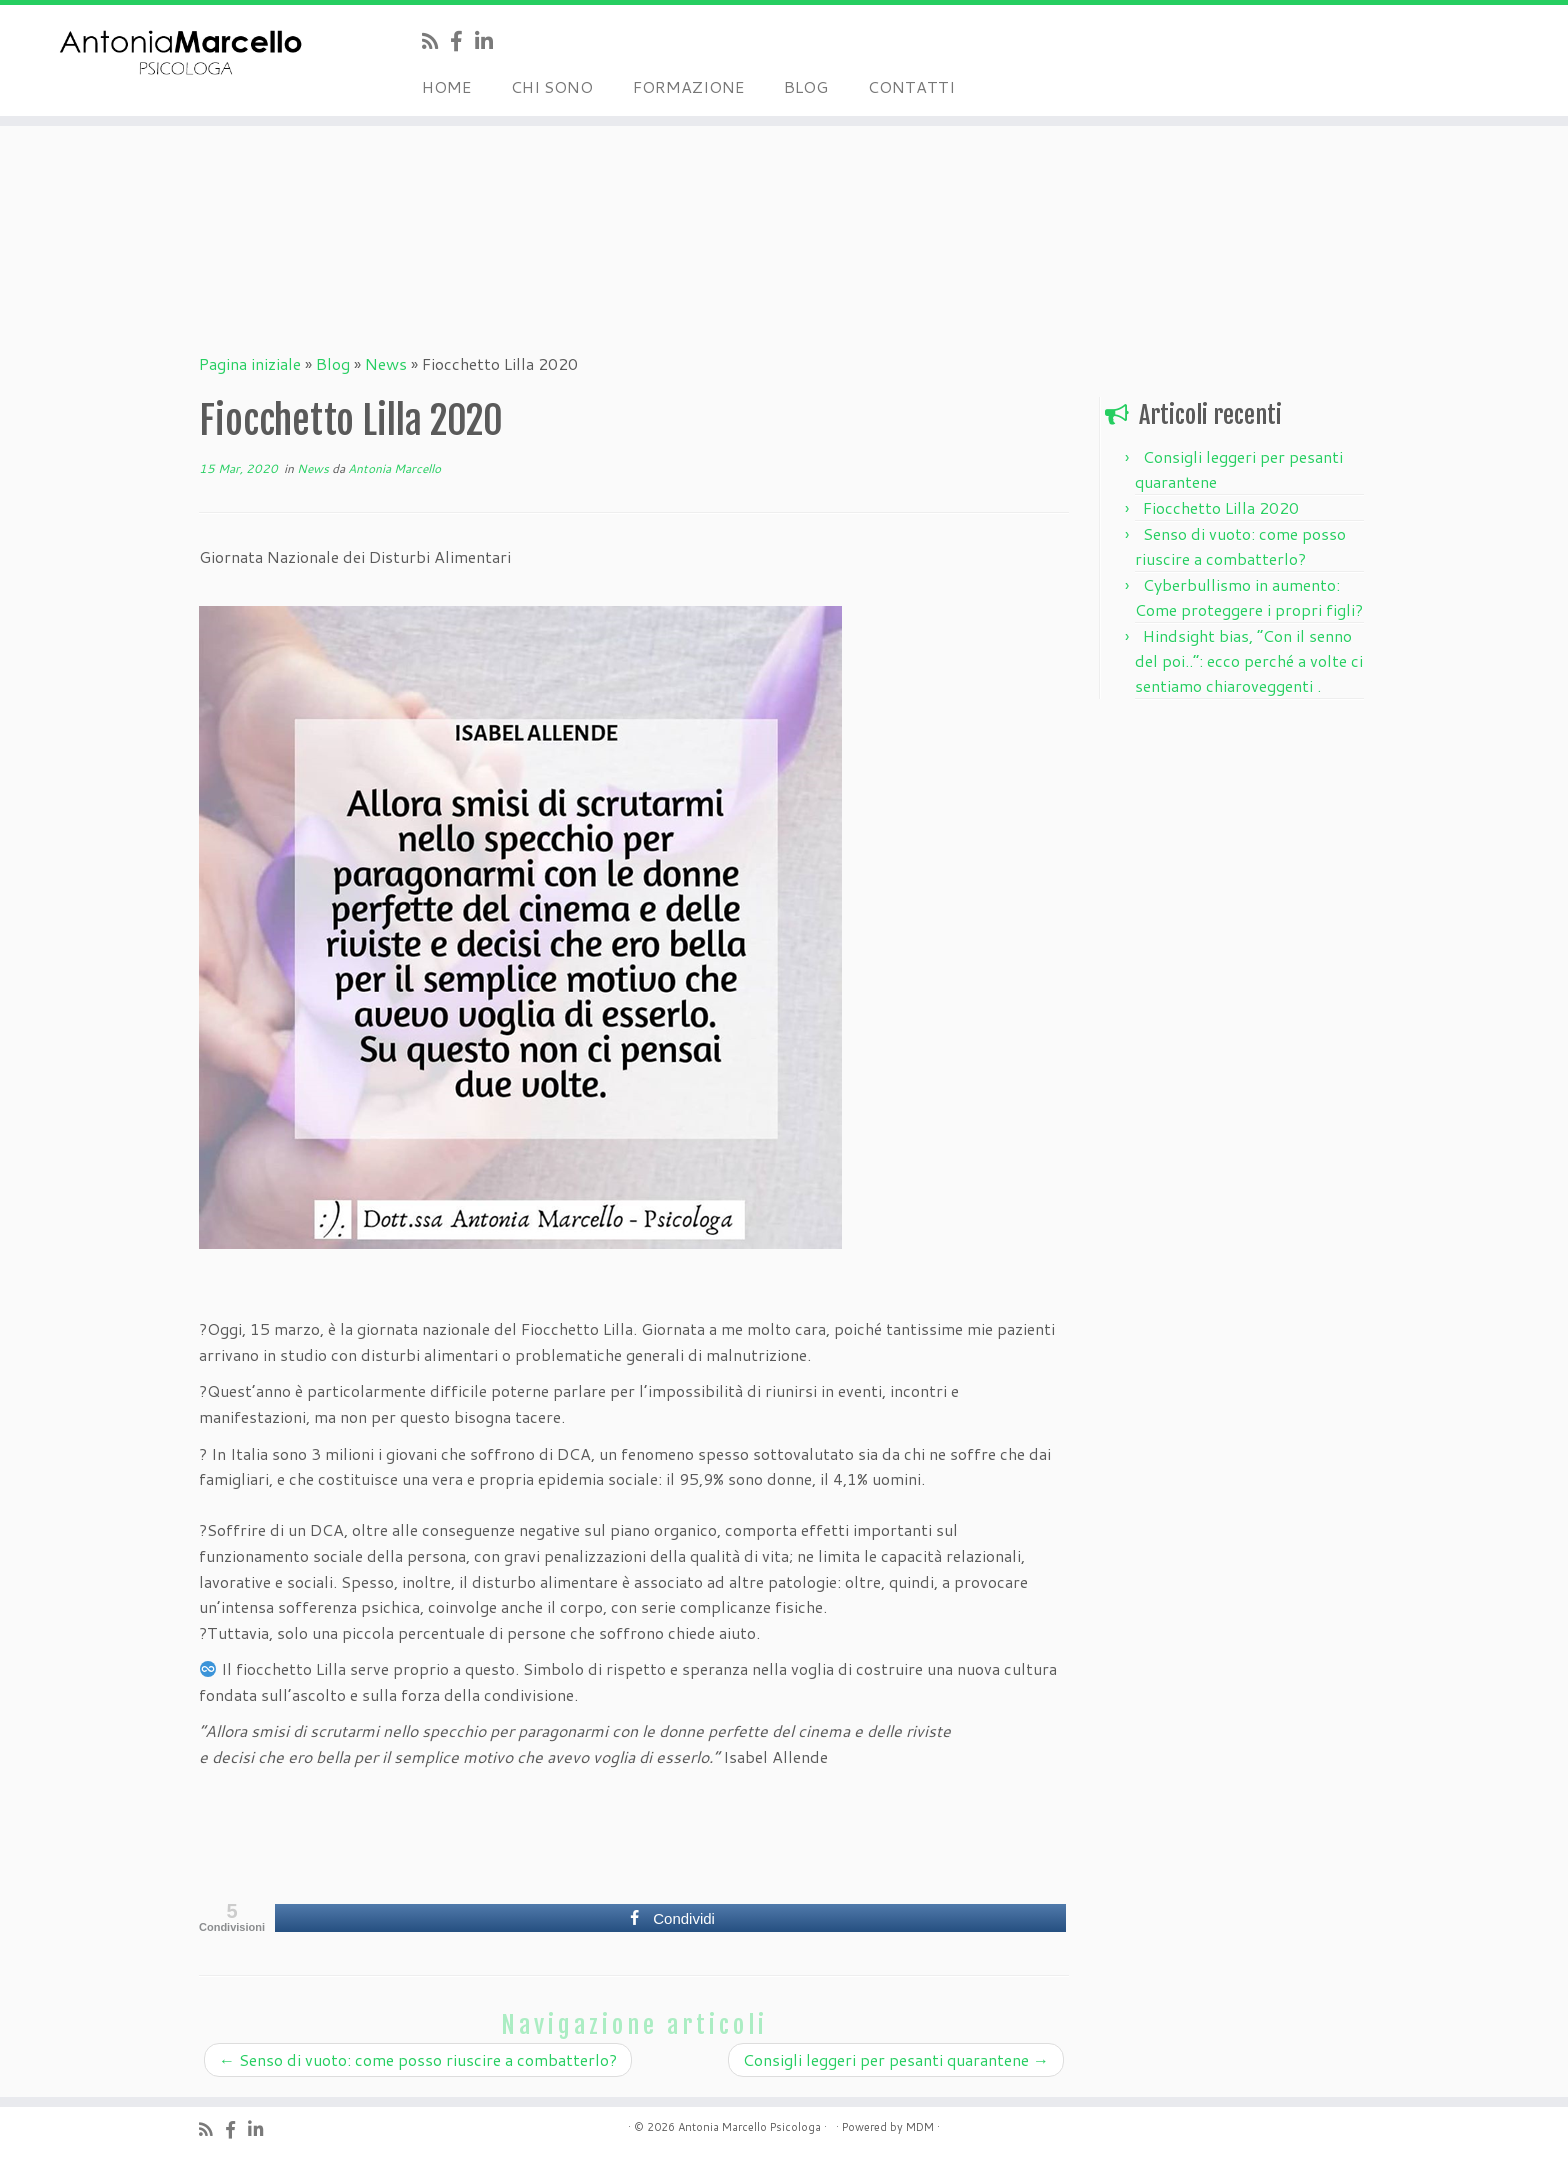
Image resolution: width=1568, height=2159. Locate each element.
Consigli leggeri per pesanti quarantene (896, 2059)
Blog (333, 363)
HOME (446, 86)
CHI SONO (552, 86)
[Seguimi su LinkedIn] (490, 41)
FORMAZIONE (688, 86)
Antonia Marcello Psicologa (749, 2127)
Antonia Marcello (394, 468)
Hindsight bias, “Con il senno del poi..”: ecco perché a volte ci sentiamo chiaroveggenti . (1249, 660)
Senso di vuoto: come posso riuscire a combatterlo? (418, 2059)
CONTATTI (911, 86)
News (386, 363)
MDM (920, 2127)
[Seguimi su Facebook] (463, 41)
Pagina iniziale (250, 363)
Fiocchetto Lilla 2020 (1221, 507)
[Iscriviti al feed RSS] (436, 41)
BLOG (806, 86)
